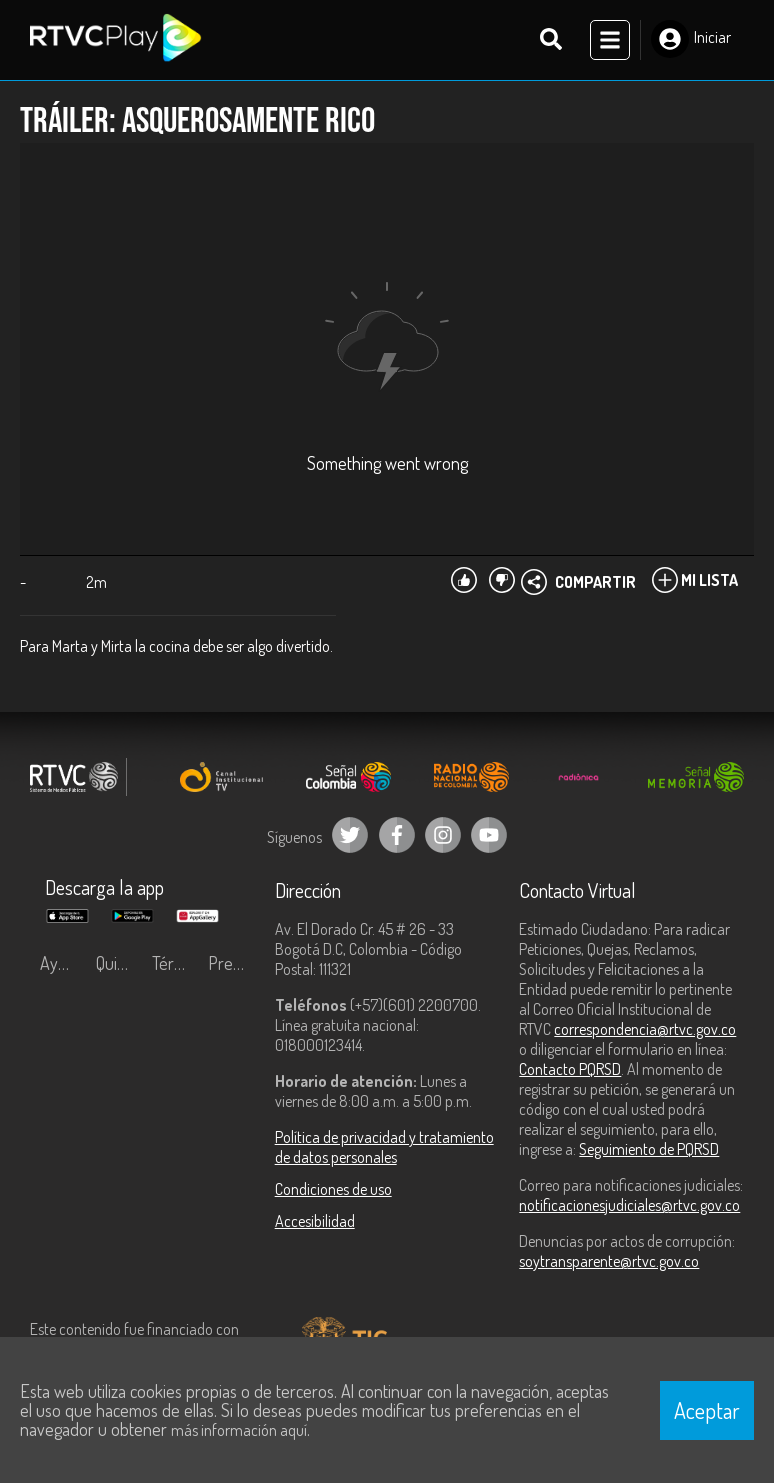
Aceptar (707, 1410)
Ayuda (62, 963)
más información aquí (239, 1430)
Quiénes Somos (119, 963)
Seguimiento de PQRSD (649, 1149)
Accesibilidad (315, 1221)
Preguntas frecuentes (231, 963)
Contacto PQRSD (570, 1069)
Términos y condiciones (175, 963)
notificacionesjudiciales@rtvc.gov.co (629, 1205)
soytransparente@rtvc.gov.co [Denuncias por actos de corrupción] (609, 1261)
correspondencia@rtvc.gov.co (645, 1029)
